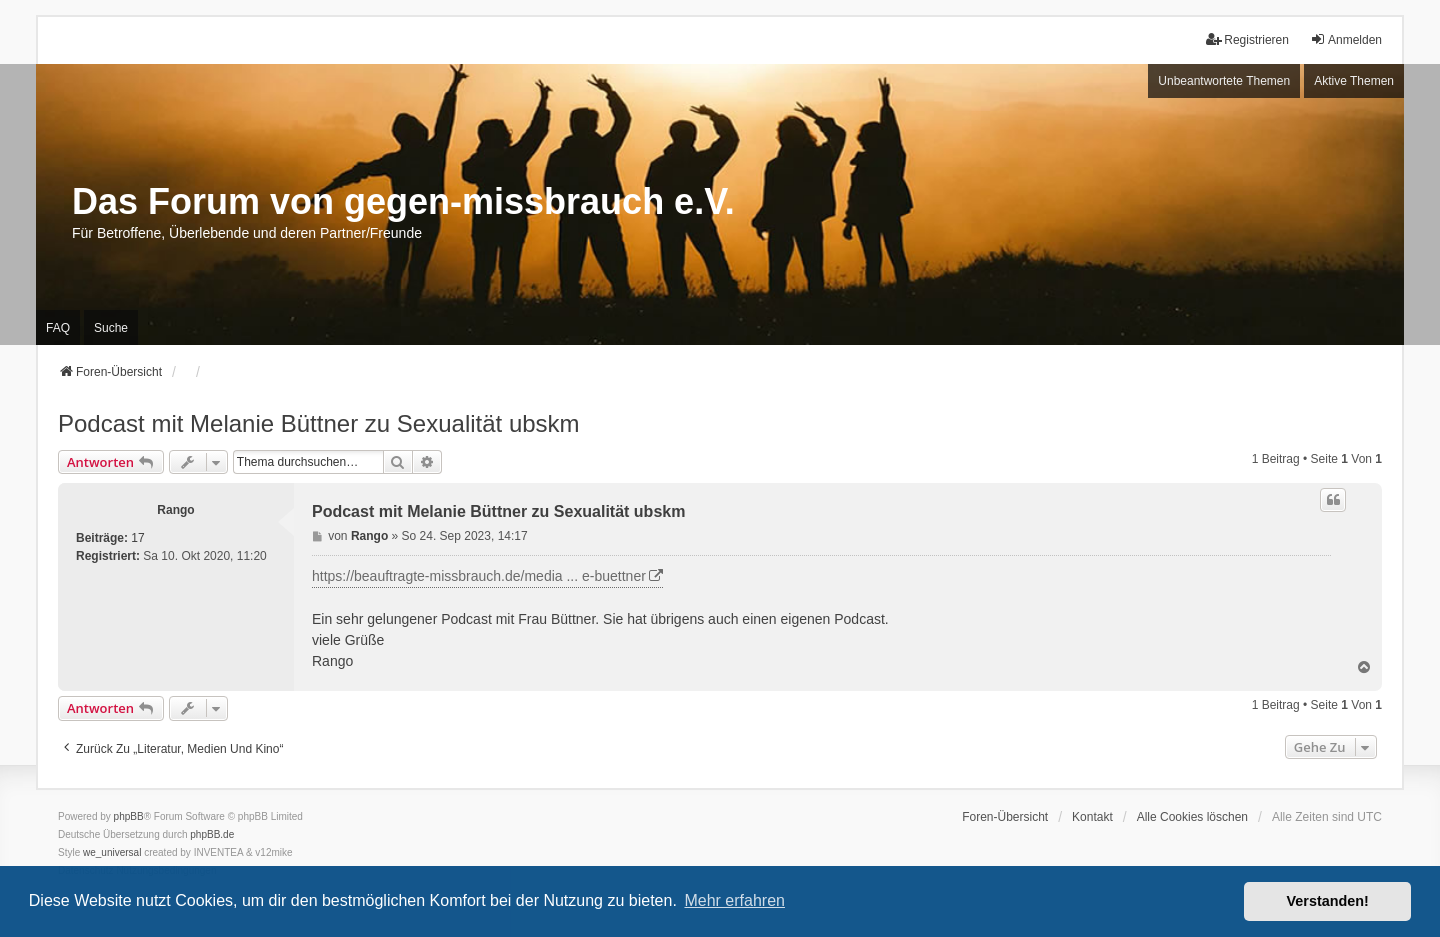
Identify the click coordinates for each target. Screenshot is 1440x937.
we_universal (112, 852)
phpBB (129, 816)
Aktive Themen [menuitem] (1354, 81)
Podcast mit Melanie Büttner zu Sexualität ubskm (319, 423)
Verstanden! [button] (1328, 901)
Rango (175, 510)
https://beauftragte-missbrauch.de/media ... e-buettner (479, 576)
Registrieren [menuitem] (1247, 39)
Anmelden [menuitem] (1346, 39)
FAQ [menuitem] (58, 328)
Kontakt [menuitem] (1092, 817)
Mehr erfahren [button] (734, 900)
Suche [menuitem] (111, 328)
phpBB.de (212, 834)
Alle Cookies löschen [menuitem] (1192, 817)
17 (137, 538)
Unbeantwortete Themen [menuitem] (1224, 81)
